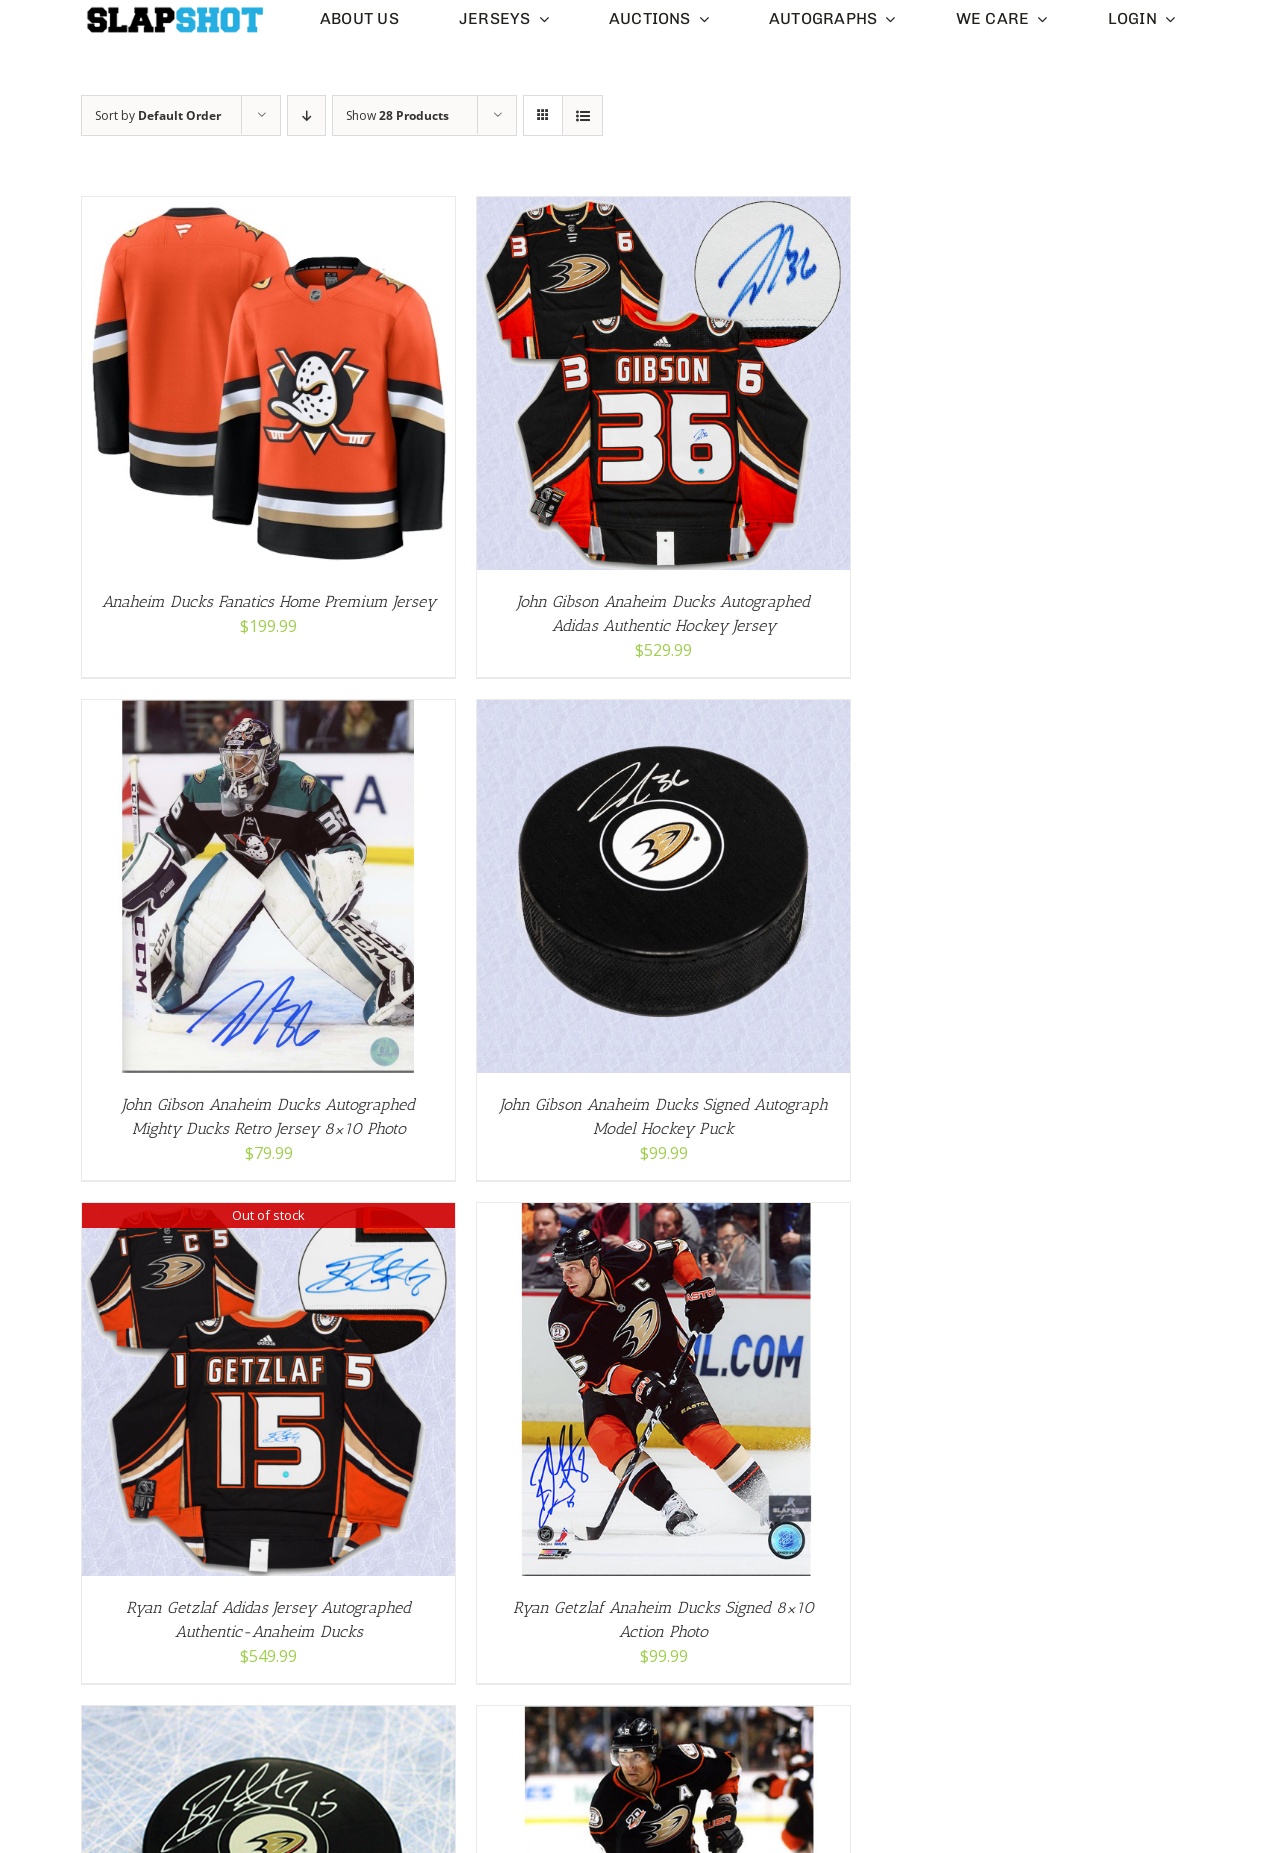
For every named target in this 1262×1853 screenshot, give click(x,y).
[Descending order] (306, 115)
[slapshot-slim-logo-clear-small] (173, 13)
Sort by (158, 115)
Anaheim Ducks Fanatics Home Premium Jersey (269, 601)
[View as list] (582, 115)
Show (397, 115)
